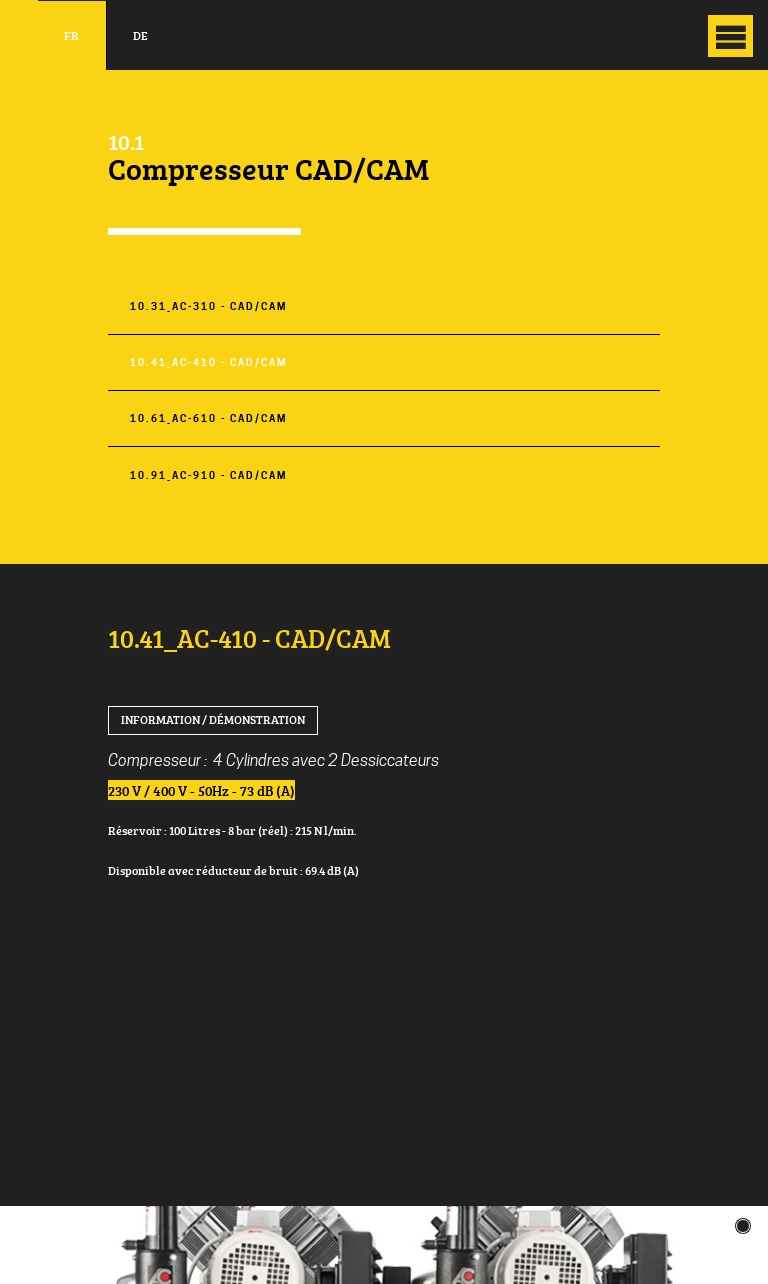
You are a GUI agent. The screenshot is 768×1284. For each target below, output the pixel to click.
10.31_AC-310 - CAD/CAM (208, 306)
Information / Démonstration (213, 719)
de (140, 35)
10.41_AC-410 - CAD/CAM (208, 362)
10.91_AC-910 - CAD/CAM (208, 475)
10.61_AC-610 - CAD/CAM (208, 418)
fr (71, 35)
